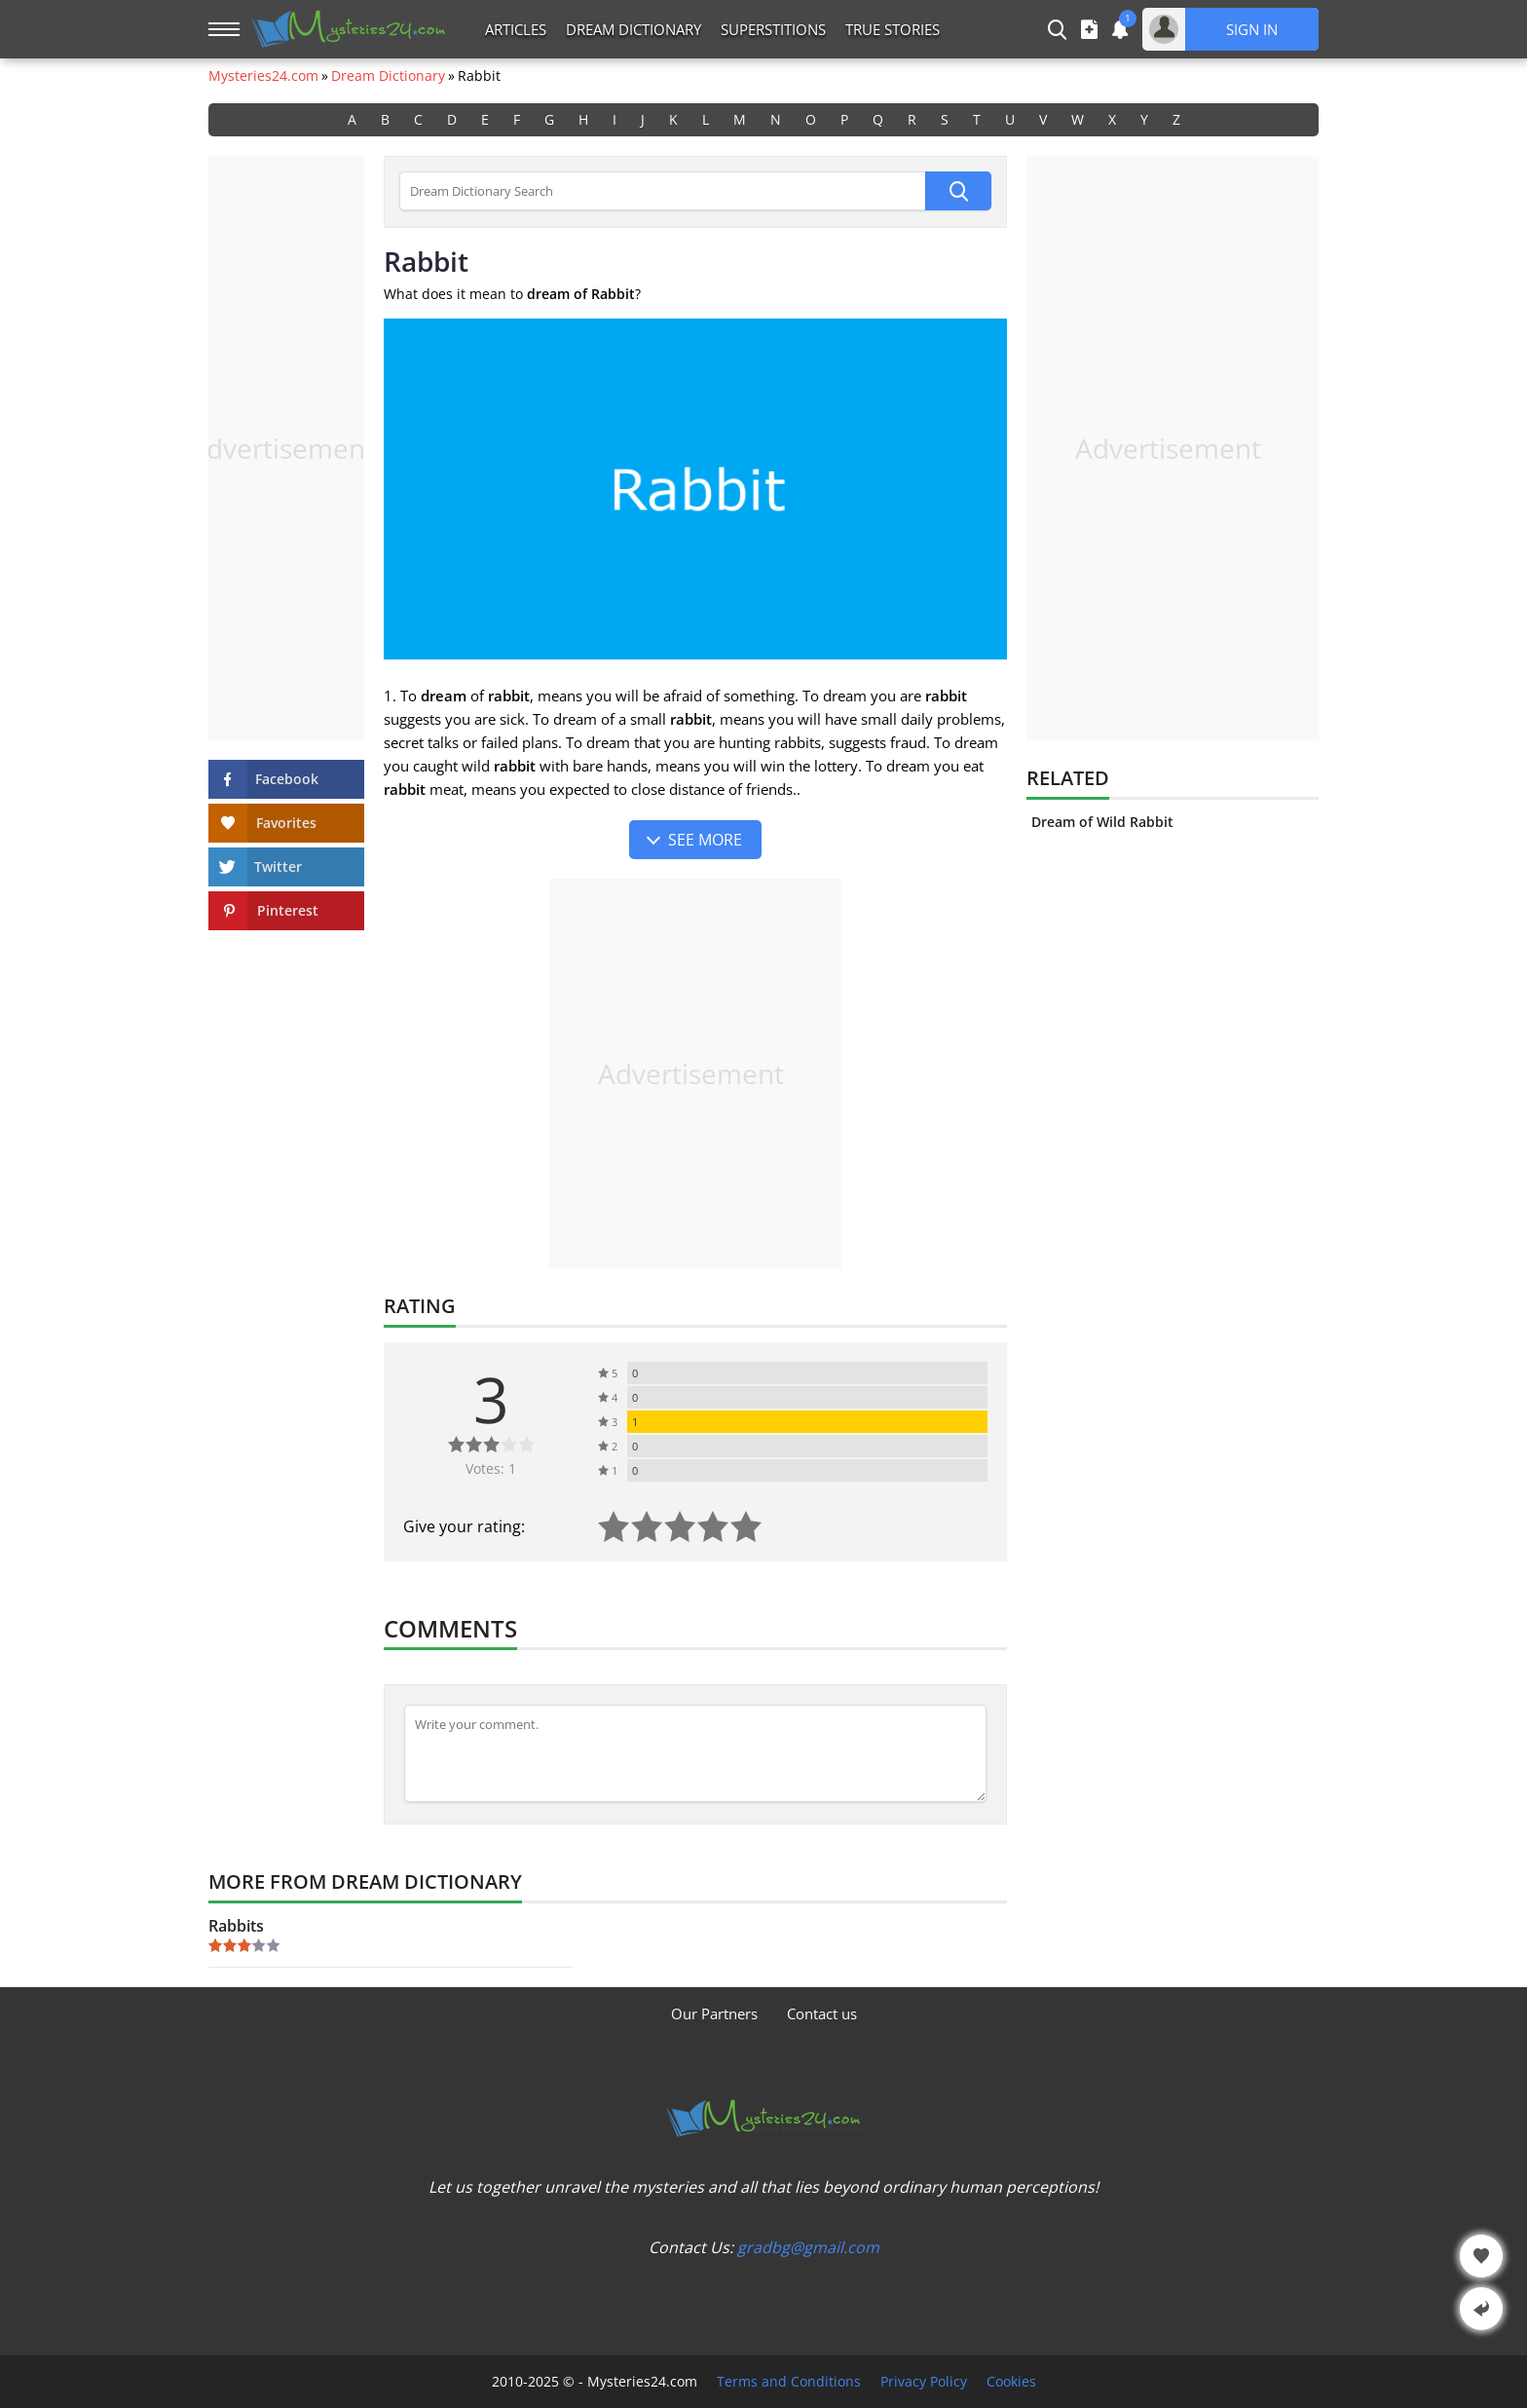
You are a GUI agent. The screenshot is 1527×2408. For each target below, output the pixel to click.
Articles (515, 29)
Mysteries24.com (263, 76)
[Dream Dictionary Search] (662, 190)
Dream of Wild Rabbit (1102, 821)
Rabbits (236, 1926)
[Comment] (695, 1753)
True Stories (892, 29)
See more (705, 839)
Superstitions (773, 29)
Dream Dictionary (633, 29)
